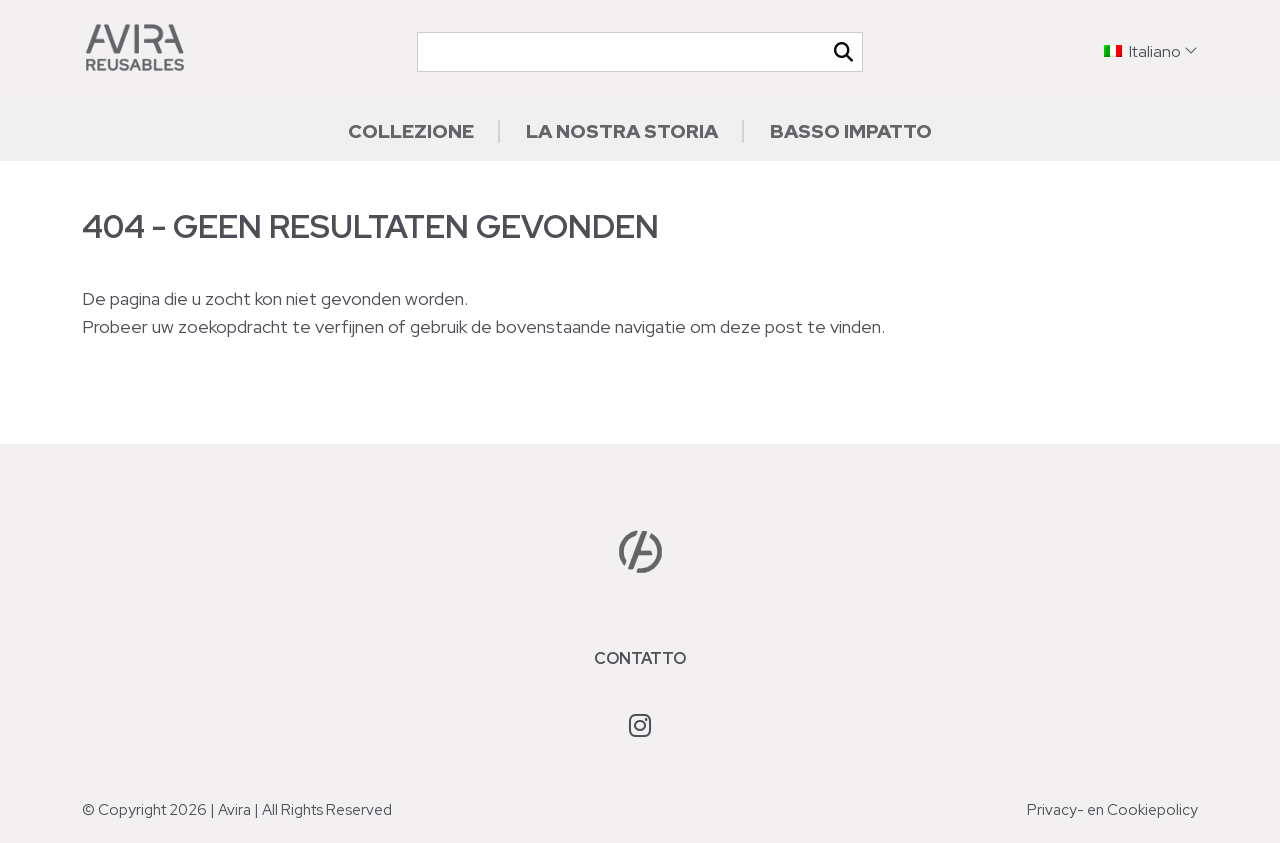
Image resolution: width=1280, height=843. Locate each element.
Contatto (640, 658)
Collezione (411, 131)
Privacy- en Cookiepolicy (1112, 810)
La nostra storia (622, 131)
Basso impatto (851, 131)
